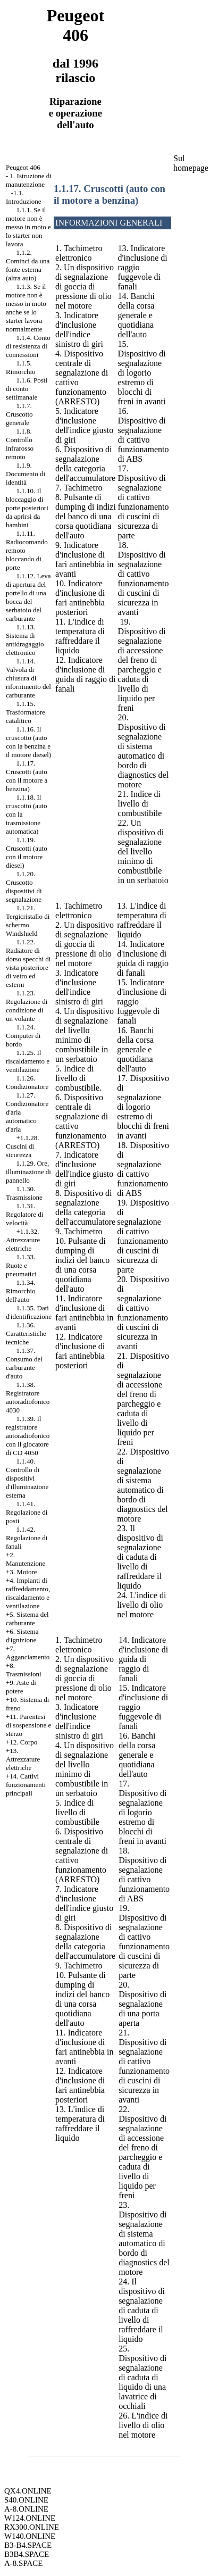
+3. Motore (21, 1572)
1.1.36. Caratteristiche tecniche (26, 1333)
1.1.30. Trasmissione (24, 1193)
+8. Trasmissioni (23, 1669)
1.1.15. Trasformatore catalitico (25, 712)
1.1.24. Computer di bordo (23, 1035)
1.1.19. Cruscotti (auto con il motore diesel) (26, 852)
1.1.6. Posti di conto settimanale (26, 388)
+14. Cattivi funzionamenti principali (26, 1784)
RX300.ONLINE (31, 2527)
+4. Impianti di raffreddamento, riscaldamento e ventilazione (28, 1593)
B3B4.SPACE (26, 2554)
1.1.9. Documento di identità (25, 473)
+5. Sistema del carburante (27, 1618)
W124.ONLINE (29, 2518)
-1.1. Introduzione (23, 197)
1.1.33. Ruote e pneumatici (21, 1265)
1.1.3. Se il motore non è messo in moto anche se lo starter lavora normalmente (26, 307)
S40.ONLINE (26, 2500)
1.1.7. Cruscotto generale (19, 414)
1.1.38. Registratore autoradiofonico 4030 (27, 1397)
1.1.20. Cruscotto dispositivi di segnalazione (24, 886)
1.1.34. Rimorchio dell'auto (21, 1290)
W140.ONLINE (29, 2536)
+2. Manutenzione (25, 1559)
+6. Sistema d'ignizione (22, 1635)
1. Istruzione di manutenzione (29, 180)
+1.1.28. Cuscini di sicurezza (22, 1146)
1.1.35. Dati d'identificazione (29, 1312)
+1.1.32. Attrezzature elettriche (23, 1239)
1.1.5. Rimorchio (21, 367)
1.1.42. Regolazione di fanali (26, 1537)
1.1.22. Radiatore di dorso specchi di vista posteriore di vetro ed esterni (28, 963)
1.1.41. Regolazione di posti (26, 1512)
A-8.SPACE (23, 2563)
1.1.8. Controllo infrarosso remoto (19, 444)
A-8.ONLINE (26, 2509)
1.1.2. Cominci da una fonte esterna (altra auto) (27, 265)
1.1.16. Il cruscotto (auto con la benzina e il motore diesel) (28, 742)
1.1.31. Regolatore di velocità (24, 1214)
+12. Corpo (21, 1742)
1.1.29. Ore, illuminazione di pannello (28, 1171)
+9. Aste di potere (21, 1686)
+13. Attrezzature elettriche (23, 1759)
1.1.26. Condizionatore (27, 1082)
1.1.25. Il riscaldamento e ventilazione (27, 1061)
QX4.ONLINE (28, 2491)
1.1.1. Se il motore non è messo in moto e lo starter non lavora (28, 227)
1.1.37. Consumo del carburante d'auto (24, 1363)
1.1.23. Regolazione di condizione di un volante (26, 1006)
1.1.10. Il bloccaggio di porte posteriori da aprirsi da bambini (27, 508)
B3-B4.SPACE (28, 2545)
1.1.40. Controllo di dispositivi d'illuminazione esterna (27, 1478)
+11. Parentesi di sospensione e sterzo (28, 1725)
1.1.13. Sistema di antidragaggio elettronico (25, 640)
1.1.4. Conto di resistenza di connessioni (28, 346)
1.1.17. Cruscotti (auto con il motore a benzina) (26, 776)
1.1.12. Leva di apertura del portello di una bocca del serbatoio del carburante (28, 597)
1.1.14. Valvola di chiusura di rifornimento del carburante (28, 678)
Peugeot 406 (23, 167)
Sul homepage (190, 163)
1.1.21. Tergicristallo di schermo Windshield (27, 920)
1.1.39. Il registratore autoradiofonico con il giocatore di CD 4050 (27, 1436)
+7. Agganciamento (27, 1652)
